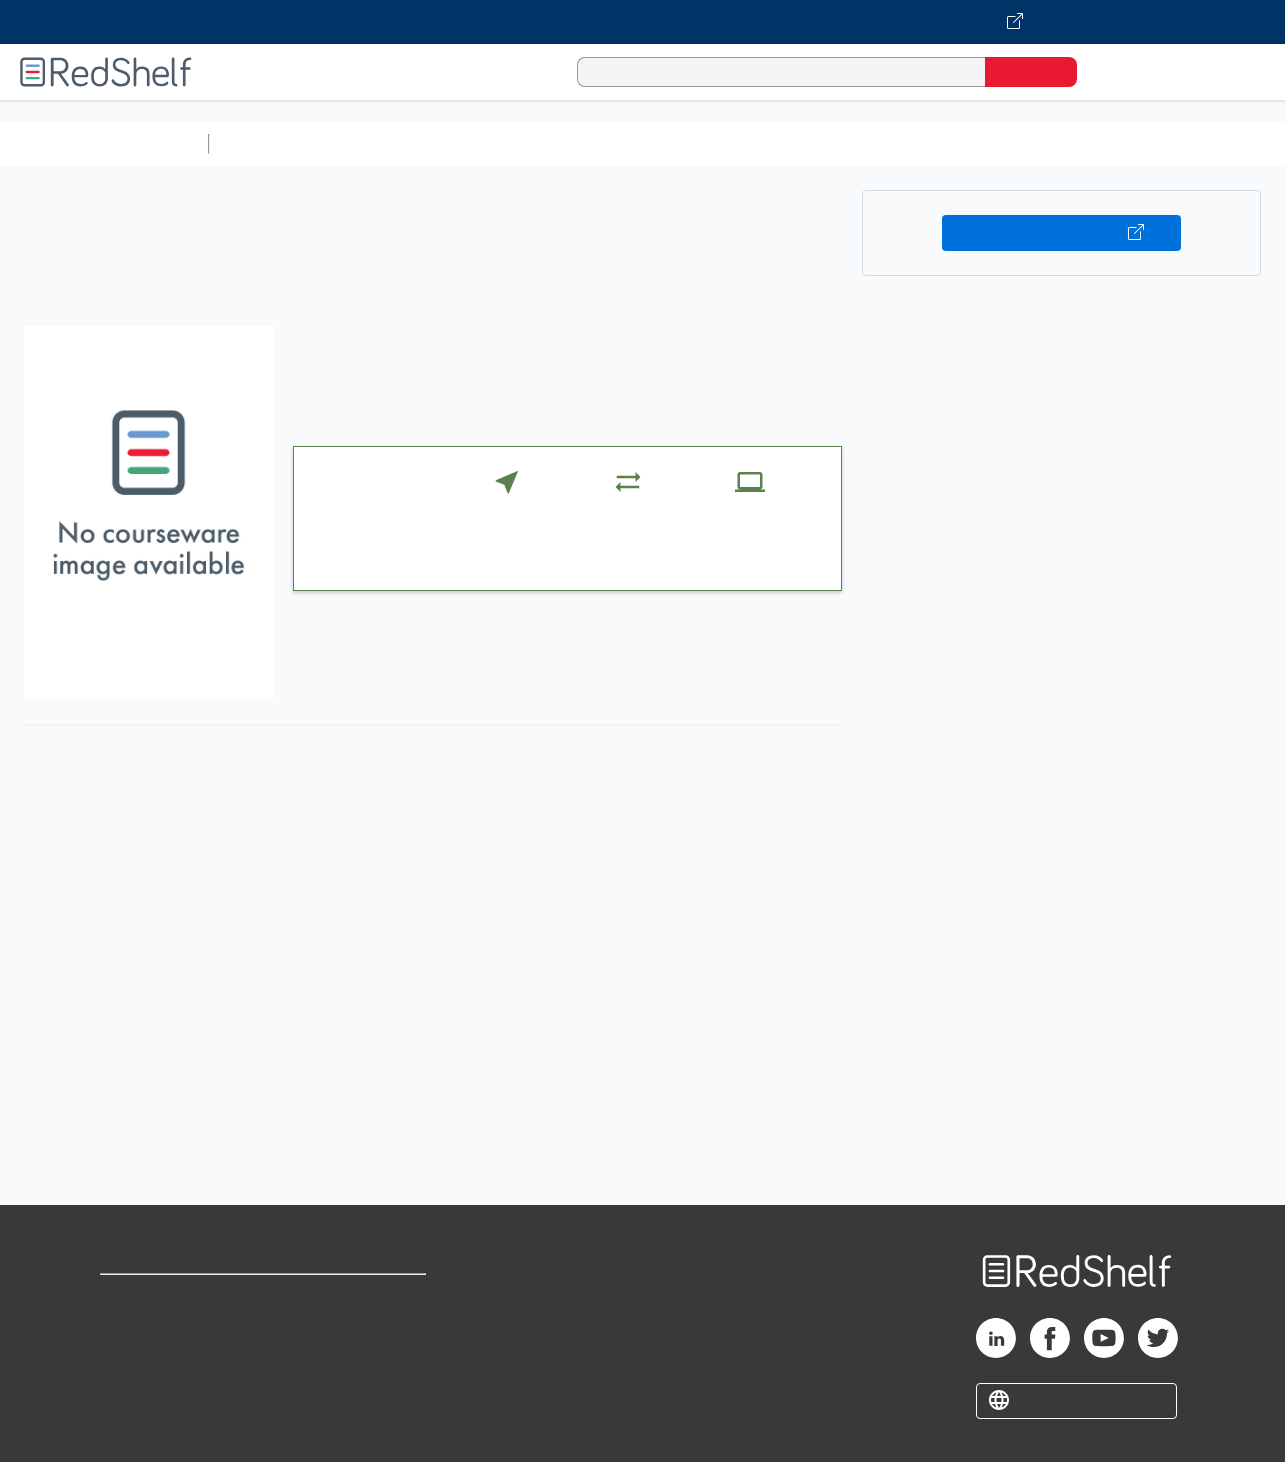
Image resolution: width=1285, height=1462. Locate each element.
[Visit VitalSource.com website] (642, 22)
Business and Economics (776, 143)
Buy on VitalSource (1061, 233)
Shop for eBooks (164, 1298)
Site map (133, 1394)
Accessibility (365, 1362)
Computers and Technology (571, 143)
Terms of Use (369, 1298)
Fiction (1130, 143)
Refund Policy (369, 1330)
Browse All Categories (104, 143)
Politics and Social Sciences (985, 143)
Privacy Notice (155, 1362)
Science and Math (392, 143)
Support (130, 1330)
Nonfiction (1211, 143)
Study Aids (270, 143)
